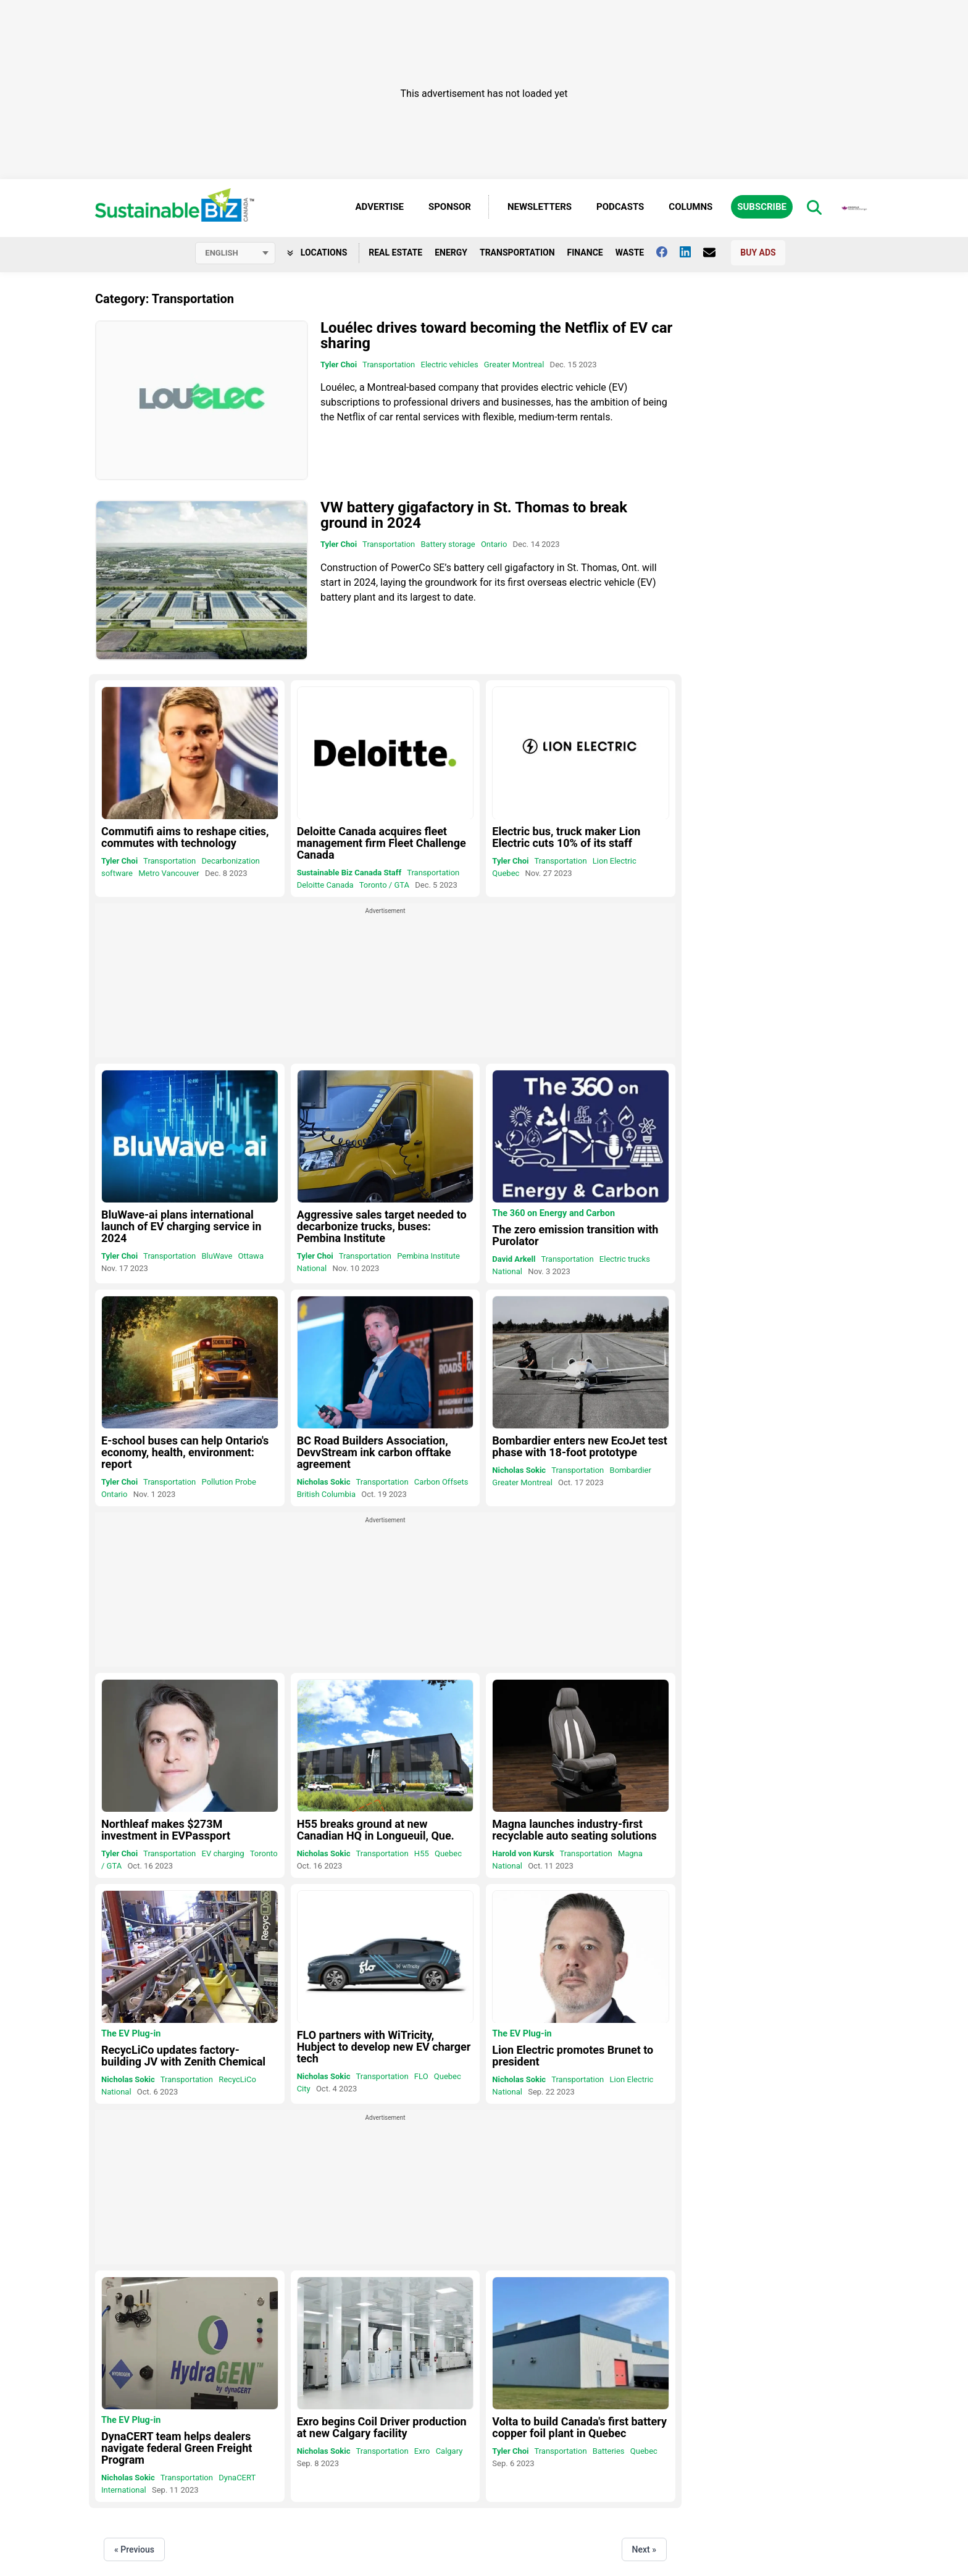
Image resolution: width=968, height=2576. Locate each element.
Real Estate (395, 252)
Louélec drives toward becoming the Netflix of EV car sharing (496, 335)
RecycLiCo (237, 2079)
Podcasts (620, 206)
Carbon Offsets (441, 1481)
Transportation (517, 252)
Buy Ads (757, 252)
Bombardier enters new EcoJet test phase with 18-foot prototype (579, 1446)
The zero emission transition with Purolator (575, 1235)
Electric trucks (624, 1259)
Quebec (505, 873)
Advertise (380, 206)
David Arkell (513, 1259)
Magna (630, 1853)
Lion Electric (614, 860)
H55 (421, 1853)
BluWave (217, 1256)
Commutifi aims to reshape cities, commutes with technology (185, 837)
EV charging (223, 1853)
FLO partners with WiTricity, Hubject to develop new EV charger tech (384, 2046)
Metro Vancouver (168, 873)
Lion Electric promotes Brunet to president (572, 2055)
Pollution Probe (229, 1481)
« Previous (134, 2549)
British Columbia (326, 1494)
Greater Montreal (514, 364)
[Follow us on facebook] (668, 252)
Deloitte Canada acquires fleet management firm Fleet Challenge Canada (381, 843)
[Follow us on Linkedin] (691, 252)
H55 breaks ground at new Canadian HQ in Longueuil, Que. (375, 1829)
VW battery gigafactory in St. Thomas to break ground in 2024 (473, 515)
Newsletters (539, 206)
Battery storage (448, 544)
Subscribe (761, 206)
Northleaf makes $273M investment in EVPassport (165, 1829)
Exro (422, 2451)
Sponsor (449, 206)
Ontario (494, 544)
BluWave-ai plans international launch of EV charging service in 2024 (181, 1226)
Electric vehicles (449, 364)
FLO (421, 2076)
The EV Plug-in (131, 2034)
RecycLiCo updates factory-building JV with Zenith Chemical (183, 2055)
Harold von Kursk (523, 1853)
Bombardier (630, 1470)
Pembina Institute (428, 1256)
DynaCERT (237, 2477)
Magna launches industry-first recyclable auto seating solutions (574, 1829)
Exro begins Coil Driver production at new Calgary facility (382, 2427)
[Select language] (235, 253)
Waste (630, 252)
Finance (585, 252)
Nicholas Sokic (324, 1481)
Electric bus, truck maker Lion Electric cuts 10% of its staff (566, 837)
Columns (690, 206)
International (123, 2490)
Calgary (449, 2451)
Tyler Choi (338, 364)
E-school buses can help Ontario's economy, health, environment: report (185, 1452)
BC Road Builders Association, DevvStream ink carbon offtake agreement (374, 1452)
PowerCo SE (417, 567)
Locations (317, 252)
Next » (644, 2549)
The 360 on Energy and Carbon (553, 1214)
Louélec (337, 387)
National (312, 1268)
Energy (451, 252)
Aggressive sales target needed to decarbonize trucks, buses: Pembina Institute (382, 1226)
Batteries (609, 2451)
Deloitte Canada (325, 885)
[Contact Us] (715, 252)
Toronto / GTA (384, 885)
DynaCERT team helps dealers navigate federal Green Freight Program (176, 2448)
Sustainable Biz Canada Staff (349, 872)
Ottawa (251, 1256)
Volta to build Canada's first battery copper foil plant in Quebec (579, 2427)
